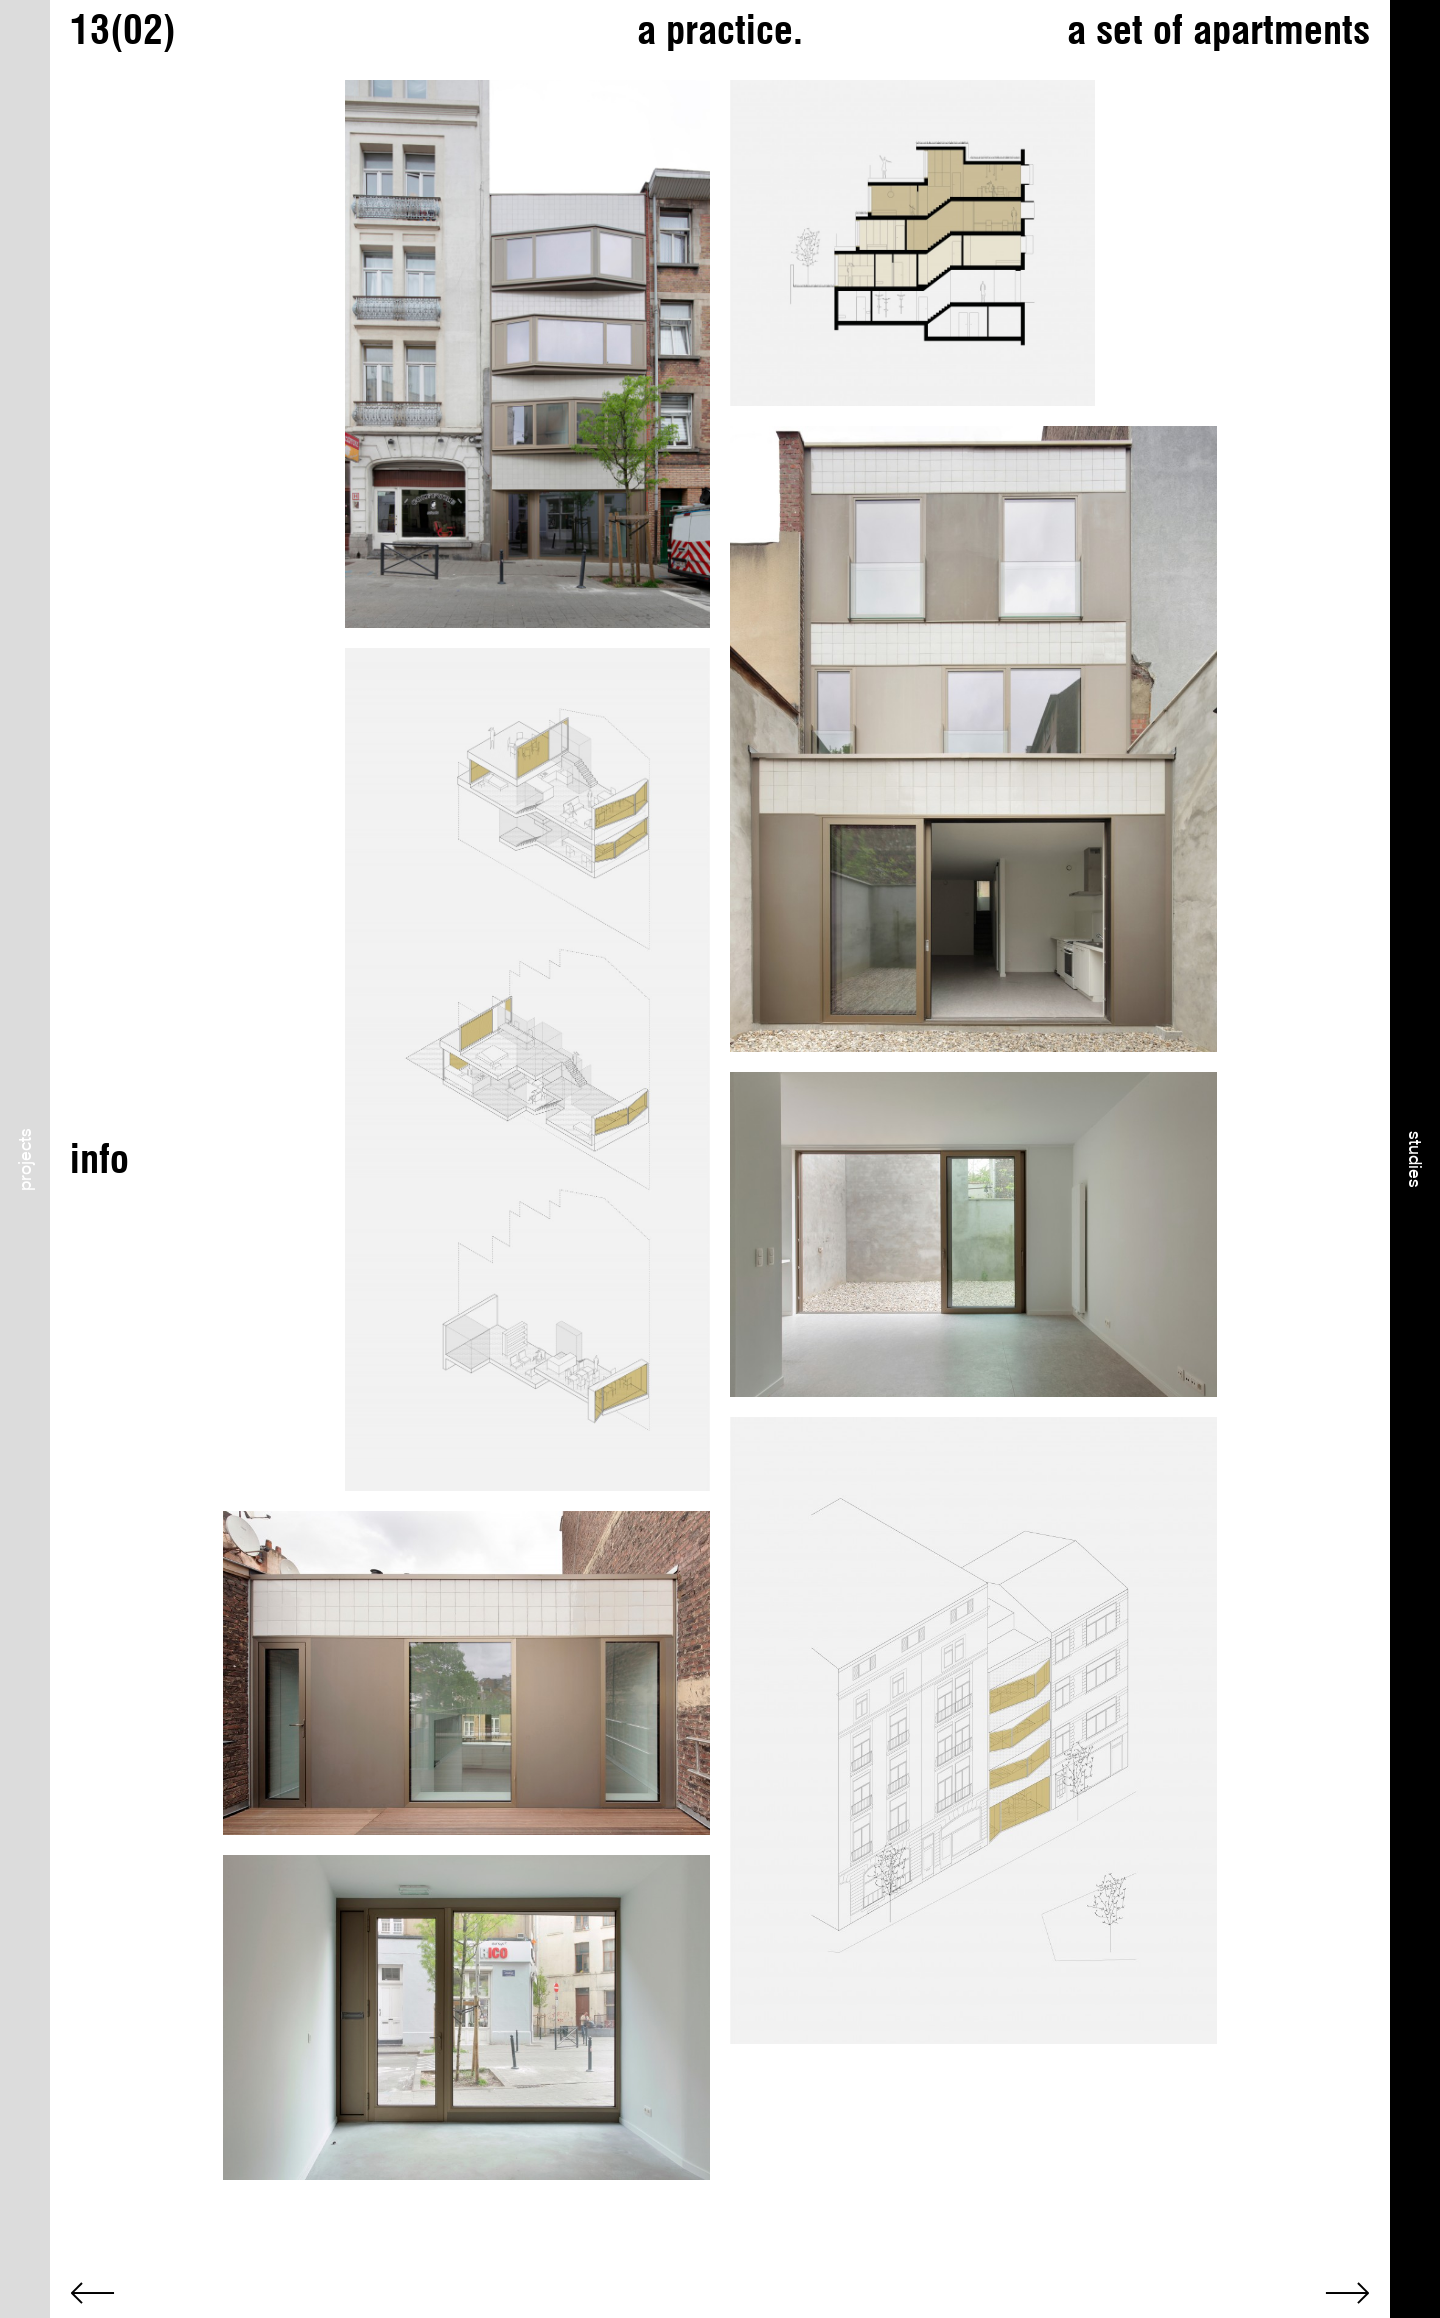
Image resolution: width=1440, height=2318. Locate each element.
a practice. (720, 29)
